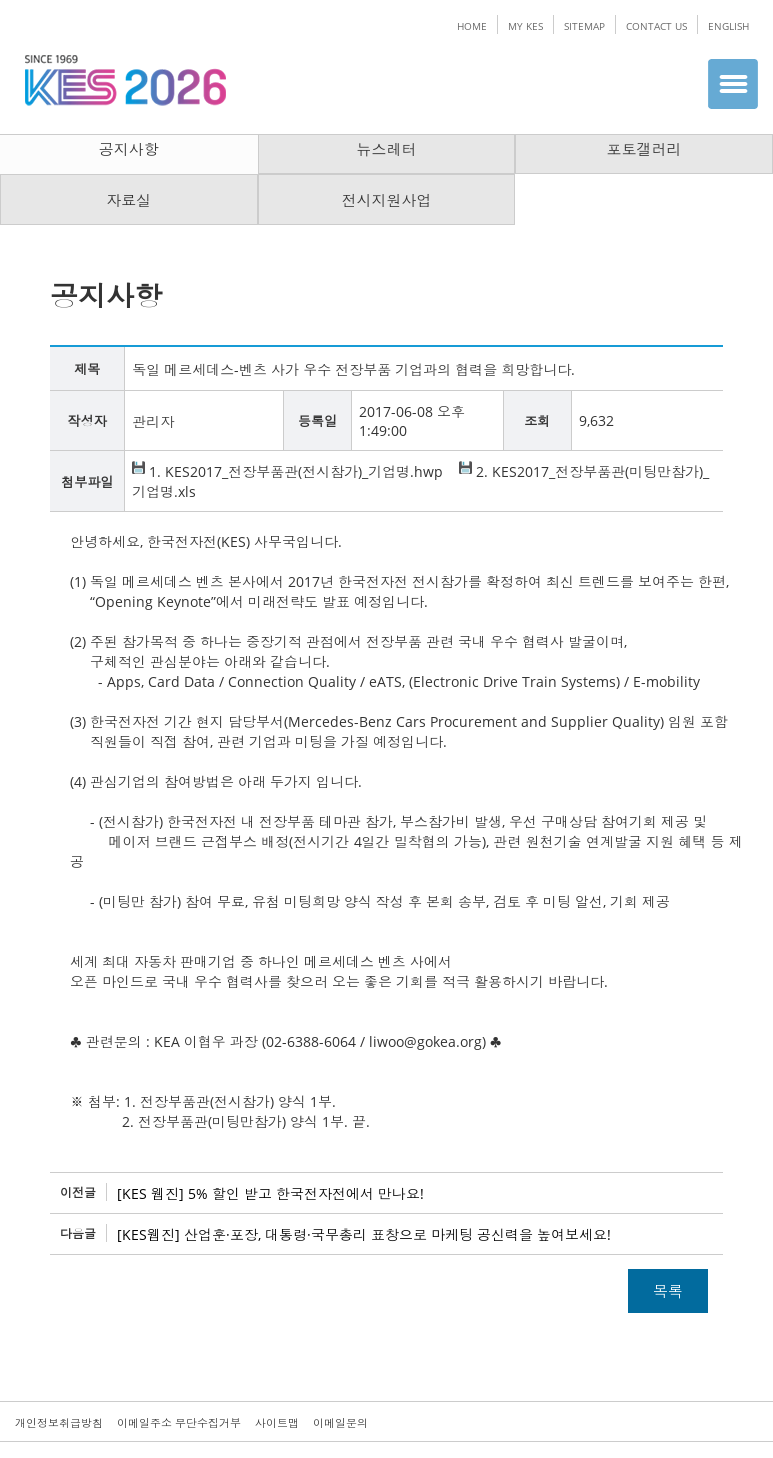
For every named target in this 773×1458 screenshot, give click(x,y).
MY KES (525, 26)
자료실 (128, 200)
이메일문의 (340, 1422)
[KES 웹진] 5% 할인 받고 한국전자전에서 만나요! (270, 1193)
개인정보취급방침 (59, 1422)
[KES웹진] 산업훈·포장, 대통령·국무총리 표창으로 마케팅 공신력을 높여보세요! (364, 1234)
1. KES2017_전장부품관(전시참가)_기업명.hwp (287, 471)
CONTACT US (656, 26)
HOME (472, 26)
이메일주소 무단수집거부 (179, 1422)
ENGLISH (728, 26)
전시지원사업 (386, 200)
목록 (668, 1291)
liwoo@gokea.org (425, 1041)
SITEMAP (584, 26)
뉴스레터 (386, 149)
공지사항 (129, 149)
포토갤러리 (644, 149)
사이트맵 (277, 1422)
